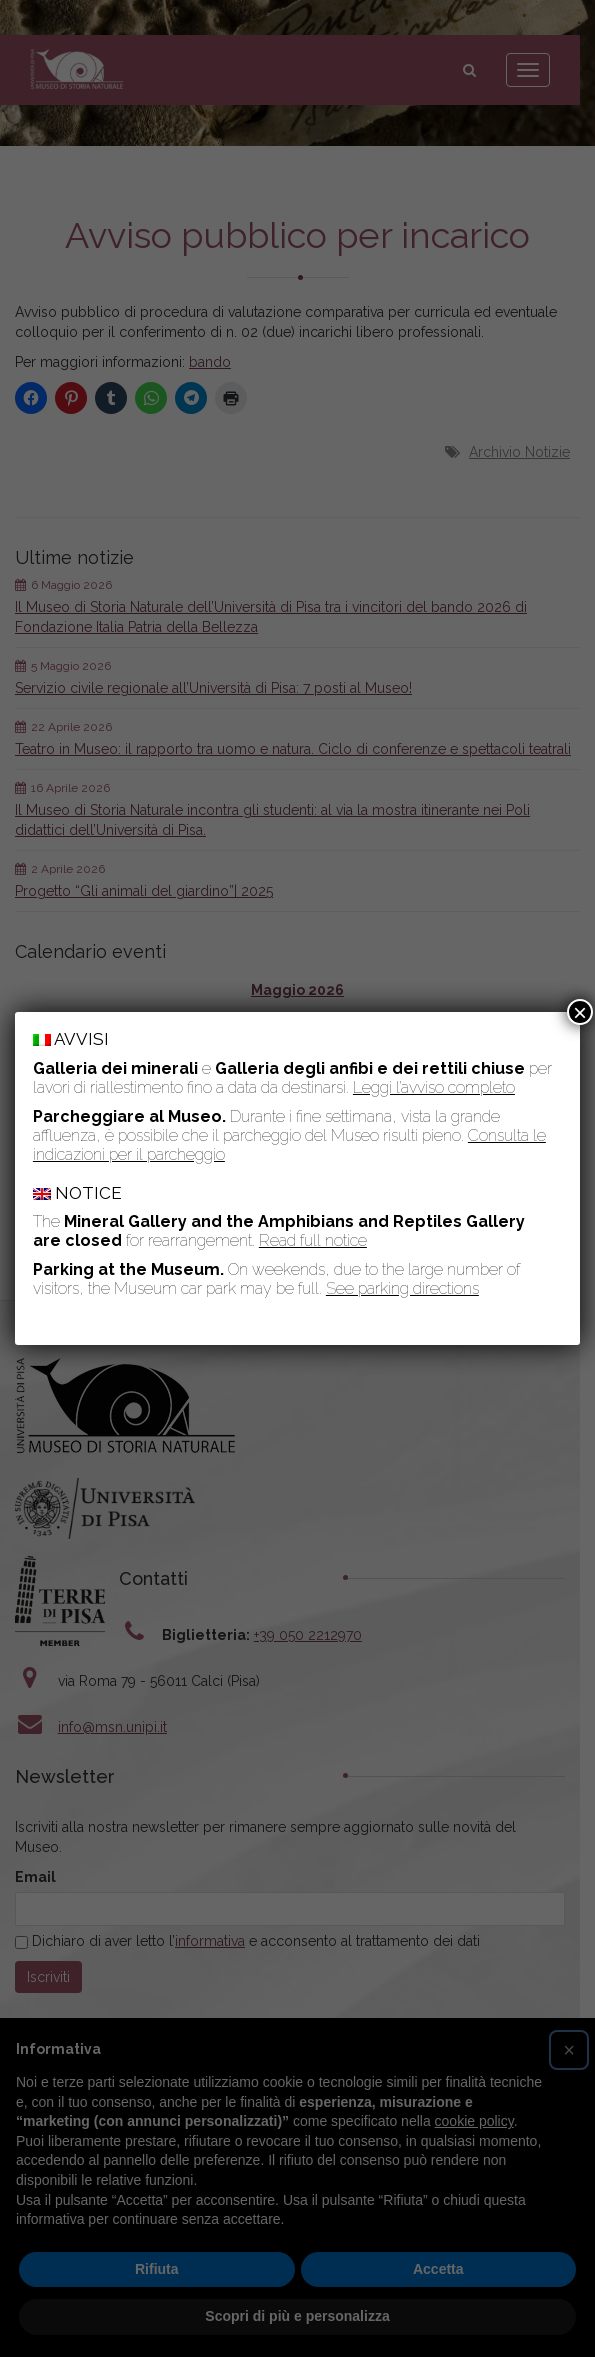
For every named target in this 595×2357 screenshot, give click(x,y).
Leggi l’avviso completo (434, 1087)
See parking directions (402, 1288)
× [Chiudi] (580, 1012)
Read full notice (313, 1240)
